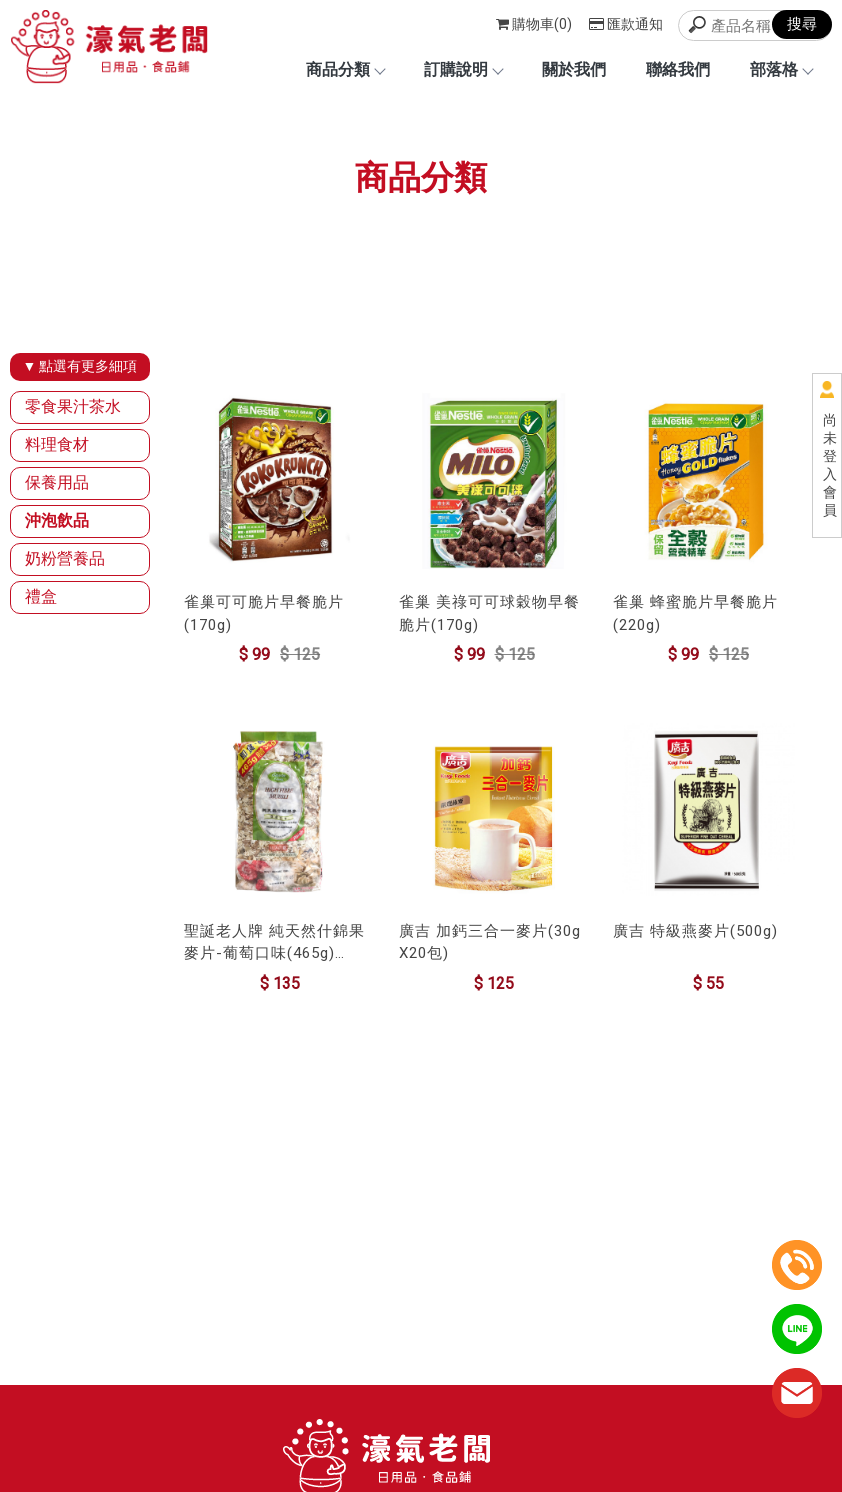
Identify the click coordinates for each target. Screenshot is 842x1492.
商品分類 (345, 69)
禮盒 (41, 596)
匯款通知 (626, 24)
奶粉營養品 (65, 558)
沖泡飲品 (57, 520)
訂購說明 (463, 69)
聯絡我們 (678, 69)
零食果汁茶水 (73, 406)
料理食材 (57, 444)
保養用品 (57, 482)
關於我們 (574, 69)
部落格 (781, 69)
